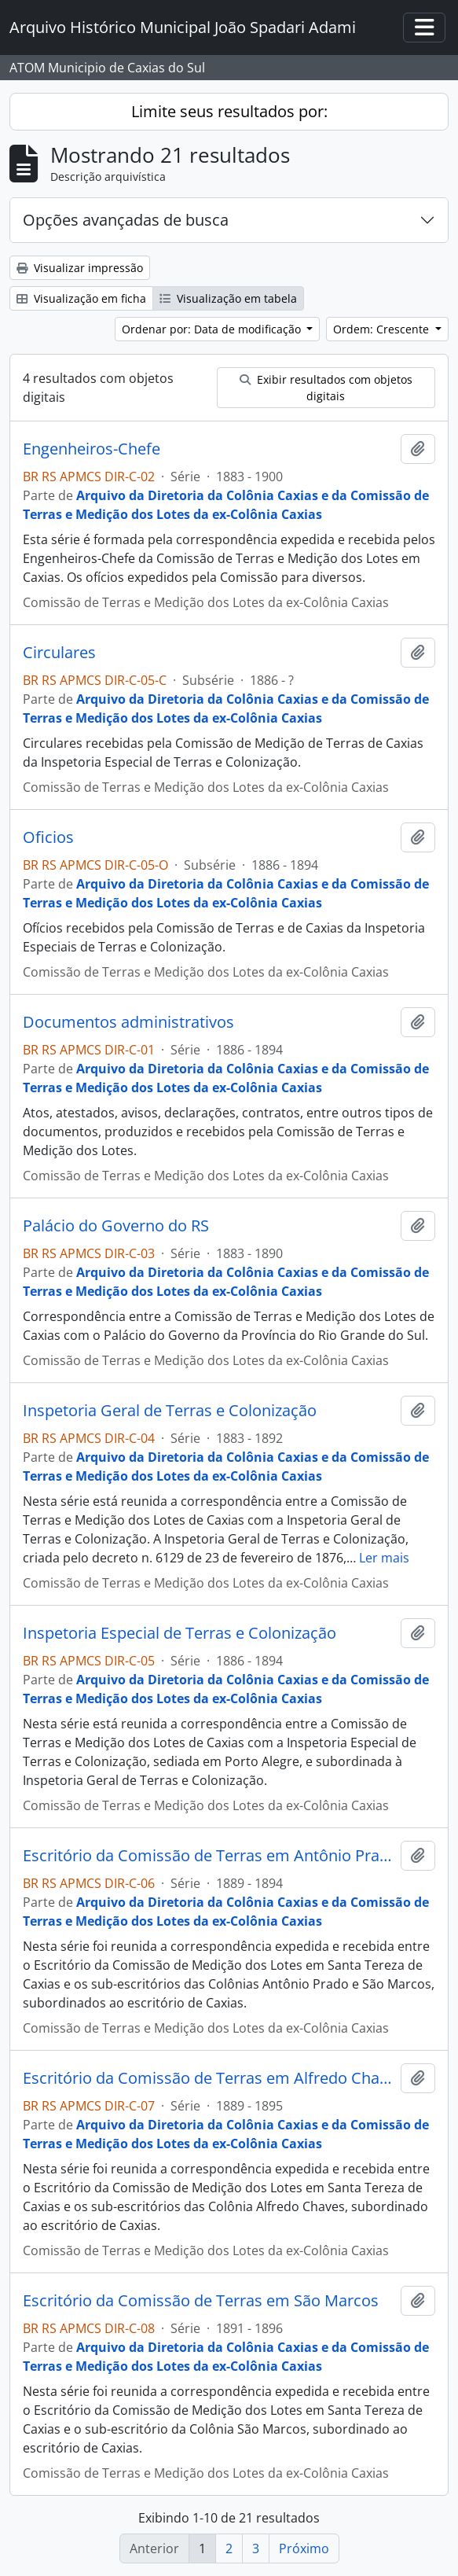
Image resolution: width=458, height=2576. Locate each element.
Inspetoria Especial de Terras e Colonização (179, 1633)
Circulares (59, 652)
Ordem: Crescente (382, 329)
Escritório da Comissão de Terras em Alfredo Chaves (208, 2078)
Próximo (304, 2548)
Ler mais (384, 1557)
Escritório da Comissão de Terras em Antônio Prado (208, 1855)
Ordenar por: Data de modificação (213, 329)
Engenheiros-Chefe (91, 449)
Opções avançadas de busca (126, 219)
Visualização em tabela (228, 298)
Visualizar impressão (79, 267)
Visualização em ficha (81, 298)
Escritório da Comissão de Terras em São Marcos (201, 2300)
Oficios (48, 837)
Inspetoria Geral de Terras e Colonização (170, 1410)
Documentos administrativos (128, 1022)
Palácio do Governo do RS (116, 1225)
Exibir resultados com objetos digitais (326, 387)
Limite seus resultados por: (229, 111)
